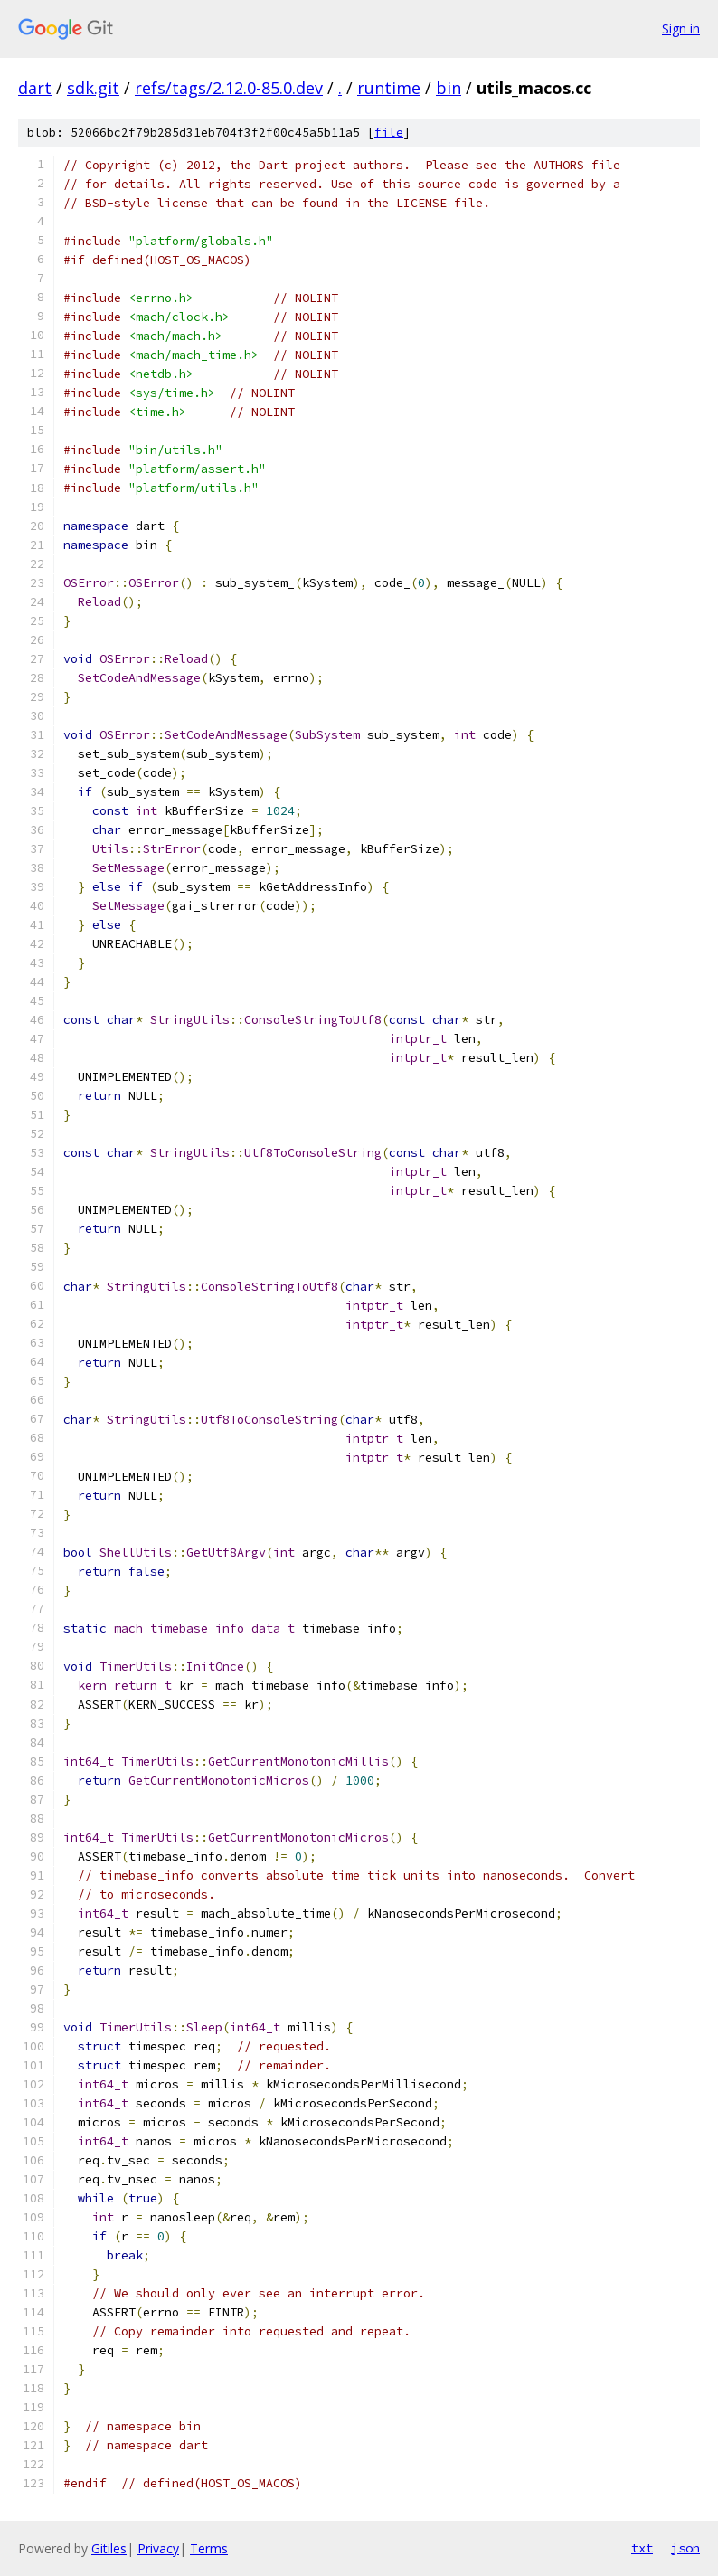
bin (448, 88)
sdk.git (93, 88)
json (685, 2548)
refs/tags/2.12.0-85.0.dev (229, 88)
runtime (388, 88)
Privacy (158, 2548)
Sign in (681, 28)
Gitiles (109, 2548)
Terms (209, 2548)
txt (642, 2548)
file (388, 132)
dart (35, 88)
